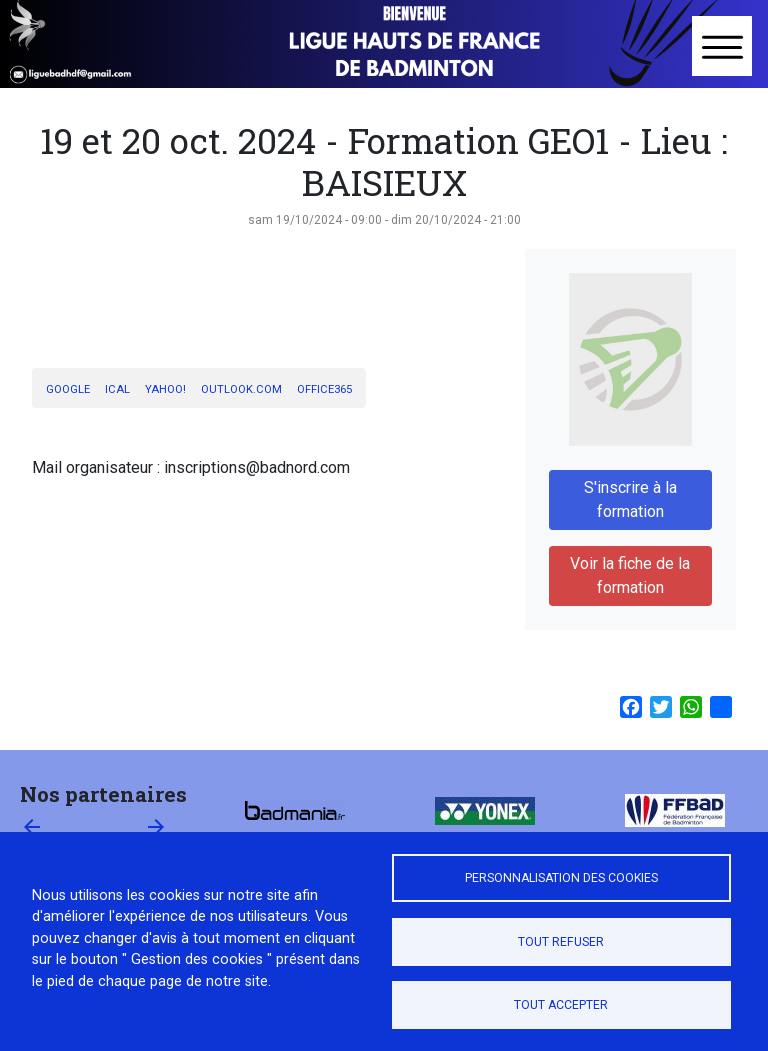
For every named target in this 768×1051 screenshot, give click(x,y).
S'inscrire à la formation (630, 499)
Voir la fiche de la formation (630, 575)
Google (68, 389)
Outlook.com (241, 389)
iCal (117, 389)
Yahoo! (165, 389)
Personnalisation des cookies (561, 878)
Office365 (324, 389)
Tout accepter (561, 1005)
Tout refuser (561, 942)
